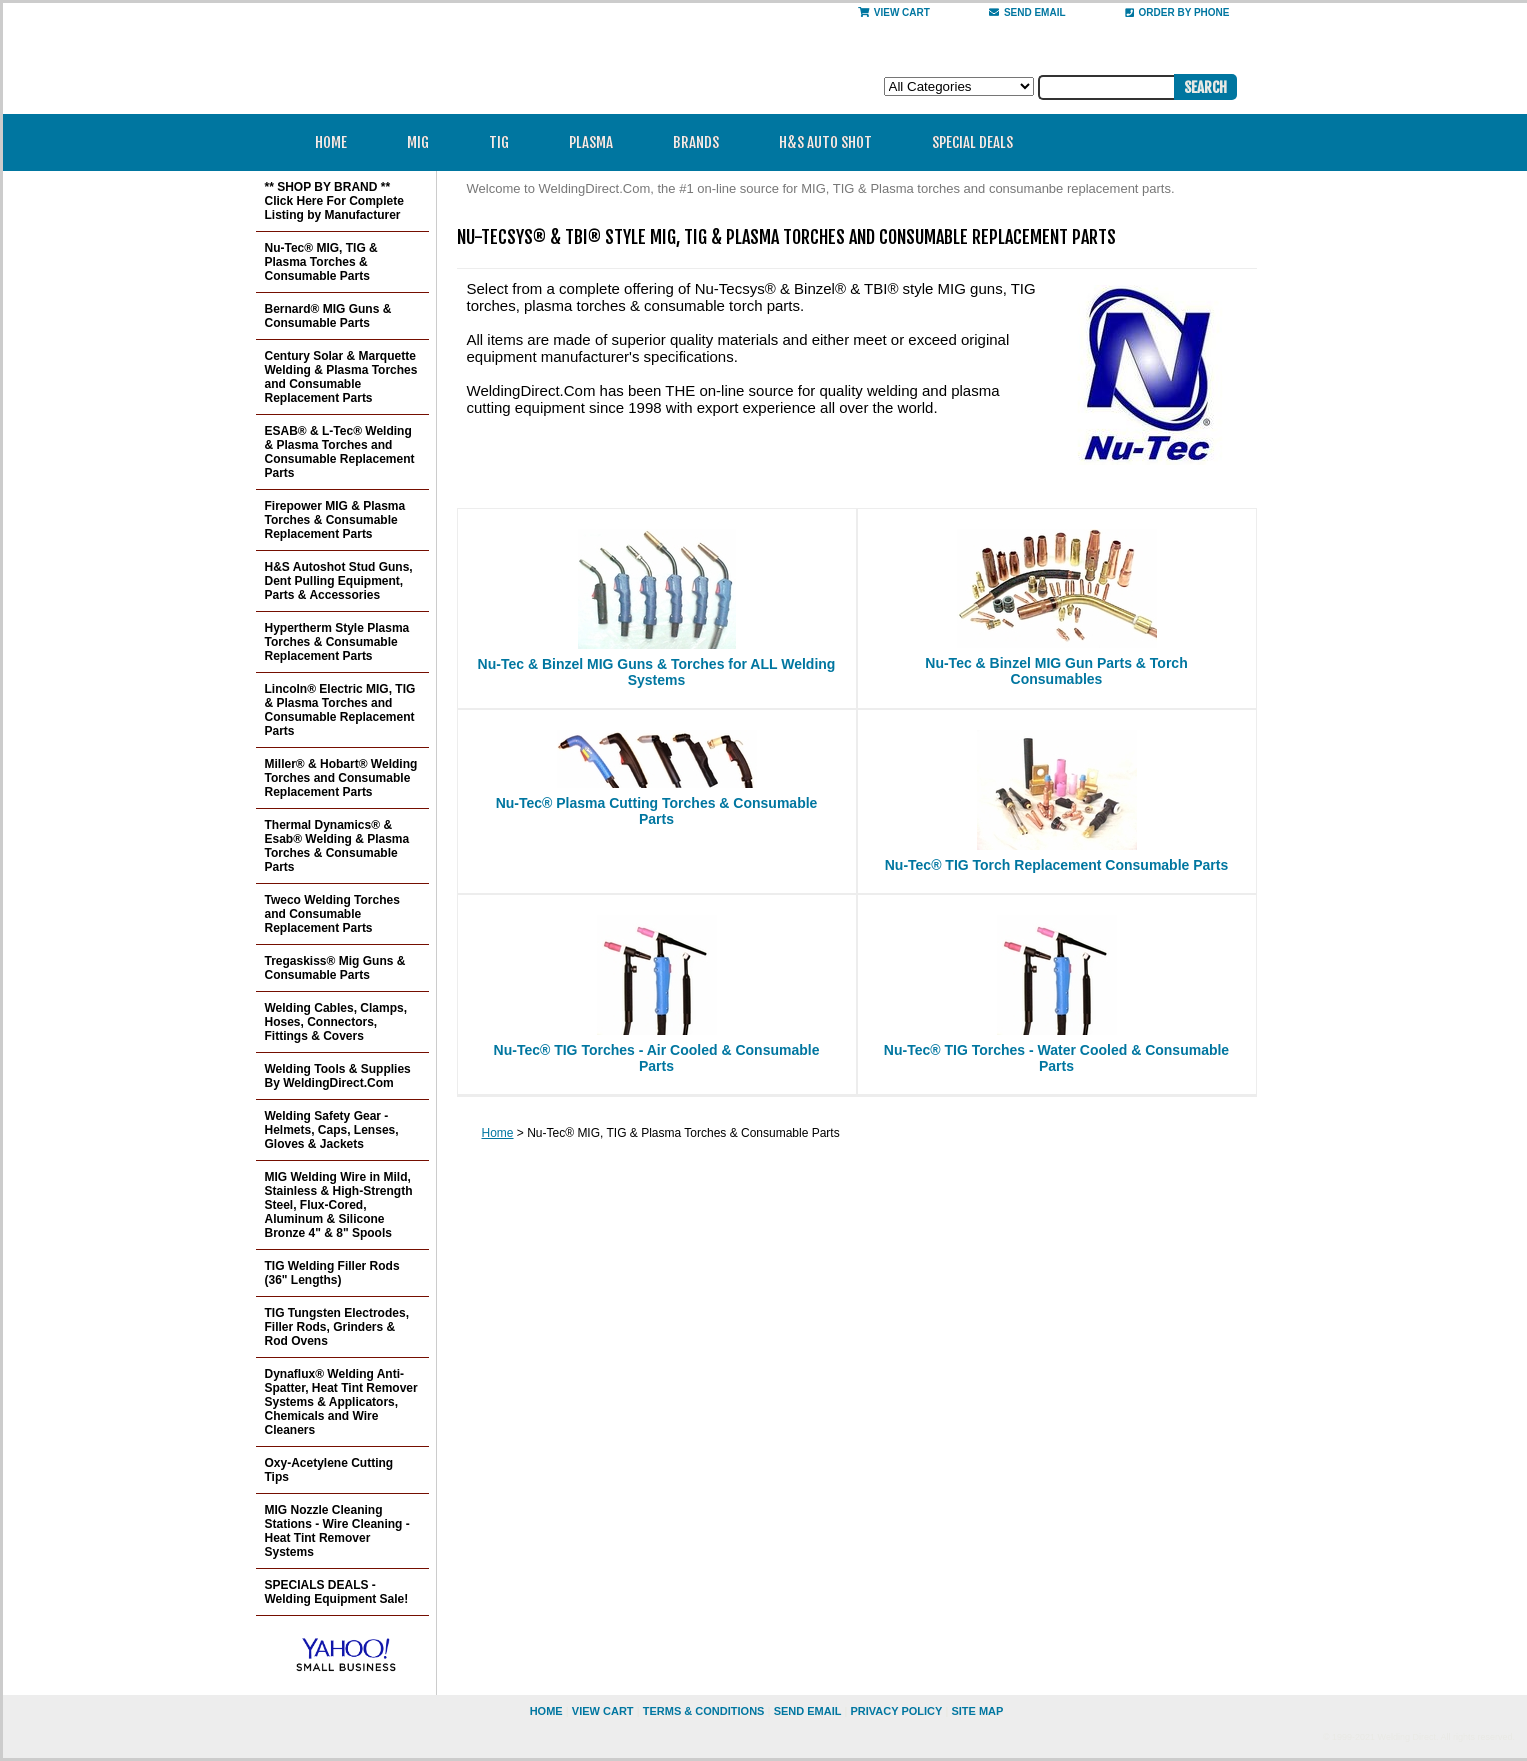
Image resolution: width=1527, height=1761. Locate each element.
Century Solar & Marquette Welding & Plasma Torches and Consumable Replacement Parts (341, 377)
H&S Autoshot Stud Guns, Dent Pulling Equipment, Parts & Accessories (339, 581)
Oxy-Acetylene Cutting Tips (329, 1470)
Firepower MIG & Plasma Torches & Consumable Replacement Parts (335, 520)
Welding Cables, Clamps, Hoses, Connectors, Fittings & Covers (336, 1022)
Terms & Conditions (704, 1711)
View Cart (894, 12)
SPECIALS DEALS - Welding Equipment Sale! (337, 1592)
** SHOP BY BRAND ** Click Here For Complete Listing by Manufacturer (334, 201)
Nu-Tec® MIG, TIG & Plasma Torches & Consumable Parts (321, 262)
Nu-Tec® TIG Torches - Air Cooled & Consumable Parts (657, 1058)
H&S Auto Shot (825, 142)
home (546, 1711)
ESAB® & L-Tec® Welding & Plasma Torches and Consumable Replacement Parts (340, 452)
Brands (702, 142)
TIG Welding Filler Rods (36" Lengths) (332, 1273)
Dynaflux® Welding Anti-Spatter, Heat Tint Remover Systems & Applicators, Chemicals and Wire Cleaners (341, 1402)
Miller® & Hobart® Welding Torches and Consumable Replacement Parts (341, 778)
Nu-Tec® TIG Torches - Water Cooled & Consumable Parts (1056, 1058)
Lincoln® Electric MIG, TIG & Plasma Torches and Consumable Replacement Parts (340, 710)
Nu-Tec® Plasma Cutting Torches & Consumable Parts (657, 811)
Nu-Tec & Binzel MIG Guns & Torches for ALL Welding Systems (657, 672)
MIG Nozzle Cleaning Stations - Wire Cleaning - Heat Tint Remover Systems (337, 1531)
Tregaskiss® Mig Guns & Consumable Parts (335, 968)
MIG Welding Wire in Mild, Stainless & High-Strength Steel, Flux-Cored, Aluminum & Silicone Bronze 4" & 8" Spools (339, 1205)
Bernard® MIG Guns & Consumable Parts (328, 316)
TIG (505, 142)
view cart (603, 1711)
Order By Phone (1177, 12)
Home (331, 142)
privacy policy (896, 1711)
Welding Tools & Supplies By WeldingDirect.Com (338, 1076)
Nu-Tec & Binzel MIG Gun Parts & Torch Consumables (1056, 671)
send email (1027, 12)
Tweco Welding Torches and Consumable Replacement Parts (332, 914)
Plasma (597, 142)
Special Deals (972, 142)
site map (977, 1711)
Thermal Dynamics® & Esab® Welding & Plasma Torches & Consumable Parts (337, 846)
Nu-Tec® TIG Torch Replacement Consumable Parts (1057, 865)
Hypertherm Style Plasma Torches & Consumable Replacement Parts (337, 642)
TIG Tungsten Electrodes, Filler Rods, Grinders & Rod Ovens (337, 1327)
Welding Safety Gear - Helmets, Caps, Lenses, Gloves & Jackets (332, 1130)
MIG (424, 142)
